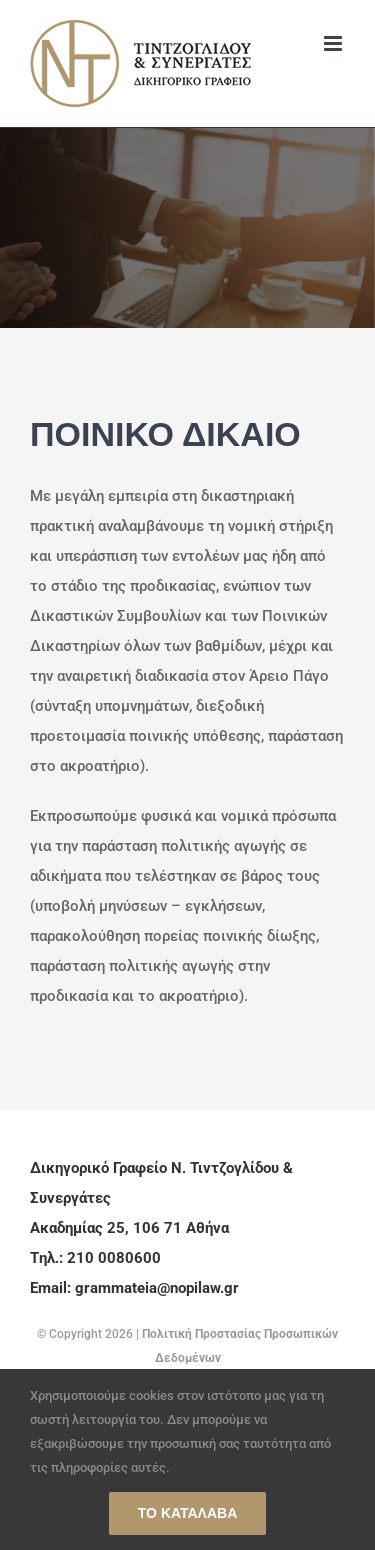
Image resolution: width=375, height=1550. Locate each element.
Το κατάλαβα (188, 1513)
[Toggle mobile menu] (334, 43)
